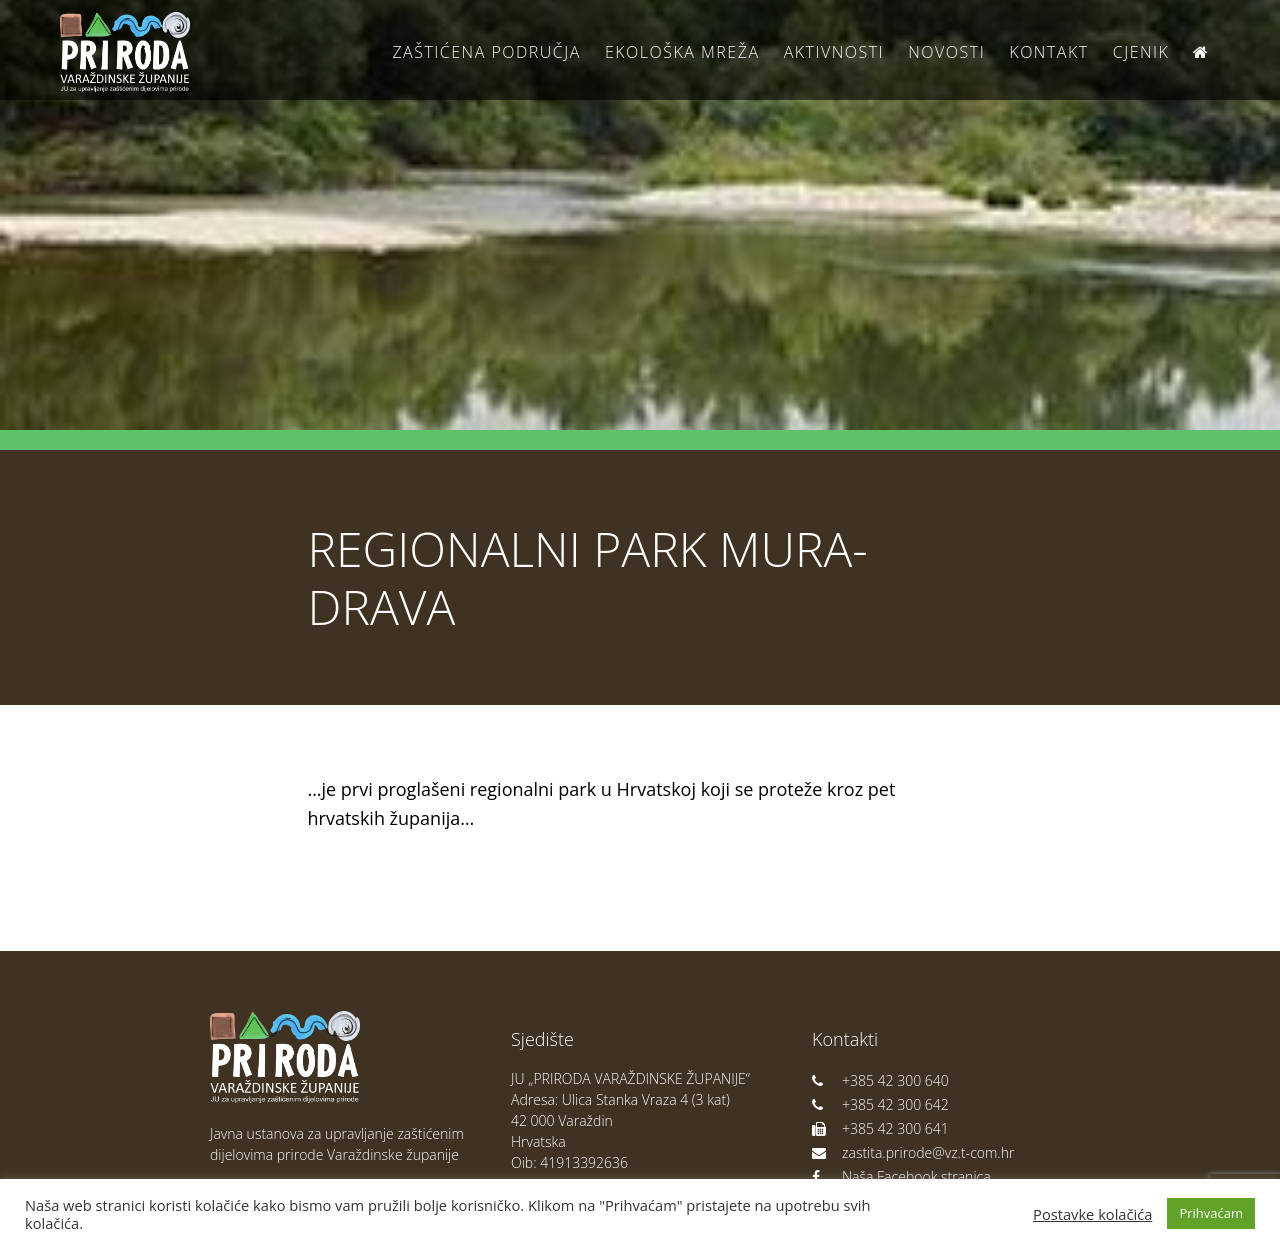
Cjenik (1141, 52)
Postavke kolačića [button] (1092, 1214)
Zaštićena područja (486, 52)
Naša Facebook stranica (901, 1176)
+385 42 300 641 (880, 1128)
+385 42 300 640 (880, 1080)
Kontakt (1048, 52)
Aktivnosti (834, 52)
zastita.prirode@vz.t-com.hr (913, 1152)
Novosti (946, 52)
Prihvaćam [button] (1211, 1213)
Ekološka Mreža (682, 52)
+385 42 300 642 (880, 1104)
